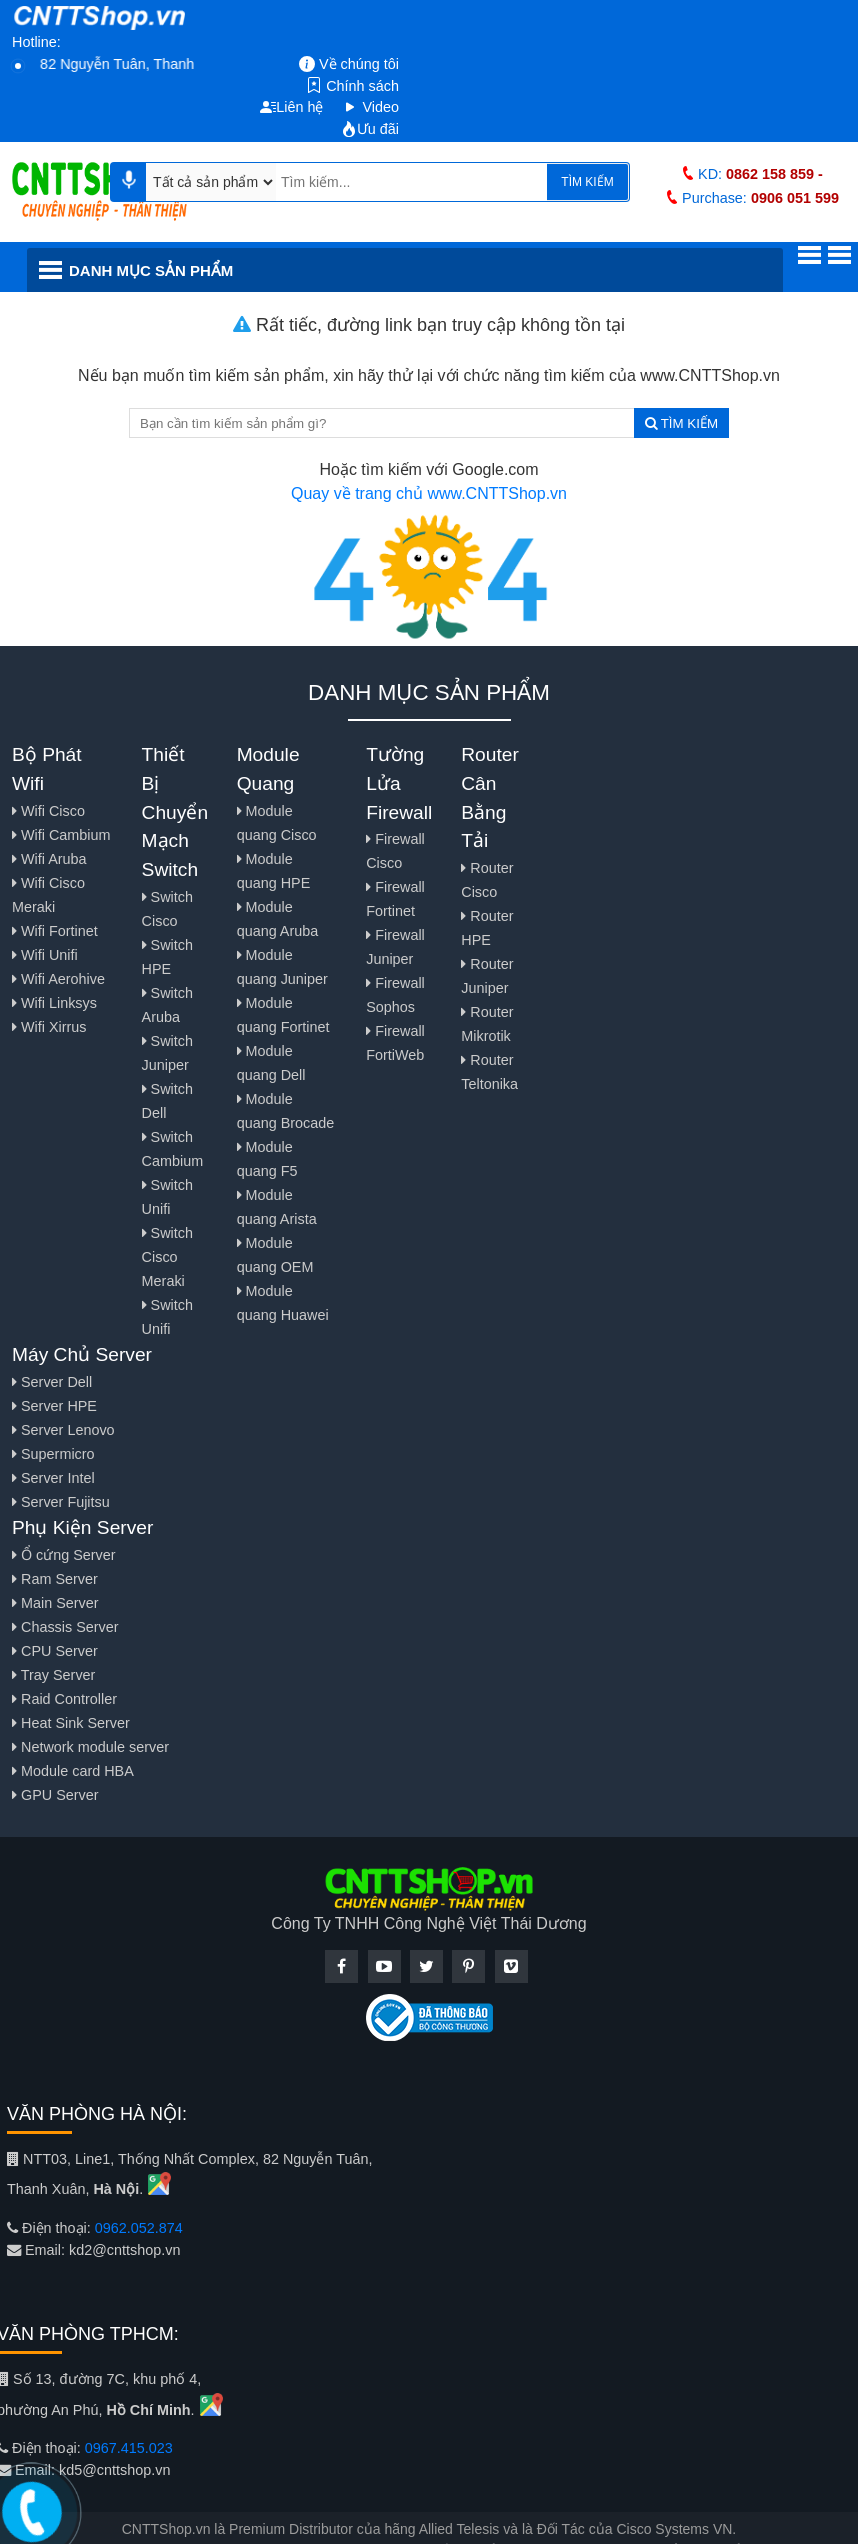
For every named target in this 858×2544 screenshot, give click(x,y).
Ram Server (55, 1579)
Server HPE (54, 1406)
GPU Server (55, 1795)
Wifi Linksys (54, 1003)
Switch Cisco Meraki (167, 1257)
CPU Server (55, 1651)
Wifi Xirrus (49, 1027)
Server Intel (53, 1478)
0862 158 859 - (774, 174)
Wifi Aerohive (58, 979)
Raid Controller (64, 1699)
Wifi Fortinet (55, 931)
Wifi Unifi (45, 955)
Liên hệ (291, 107)
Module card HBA (73, 1771)
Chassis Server (65, 1627)
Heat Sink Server (71, 1723)
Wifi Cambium (61, 835)
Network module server (90, 1747)
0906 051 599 (795, 198)
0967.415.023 (129, 2448)
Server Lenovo (63, 1430)
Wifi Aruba (49, 859)
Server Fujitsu (61, 1502)
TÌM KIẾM (587, 182)
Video (370, 107)
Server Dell (52, 1382)
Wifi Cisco (48, 811)
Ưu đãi (370, 129)
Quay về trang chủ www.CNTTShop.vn (429, 493)
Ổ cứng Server (64, 1555)
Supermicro (53, 1454)
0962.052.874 (139, 2228)
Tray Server (53, 1675)
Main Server (55, 1603)
